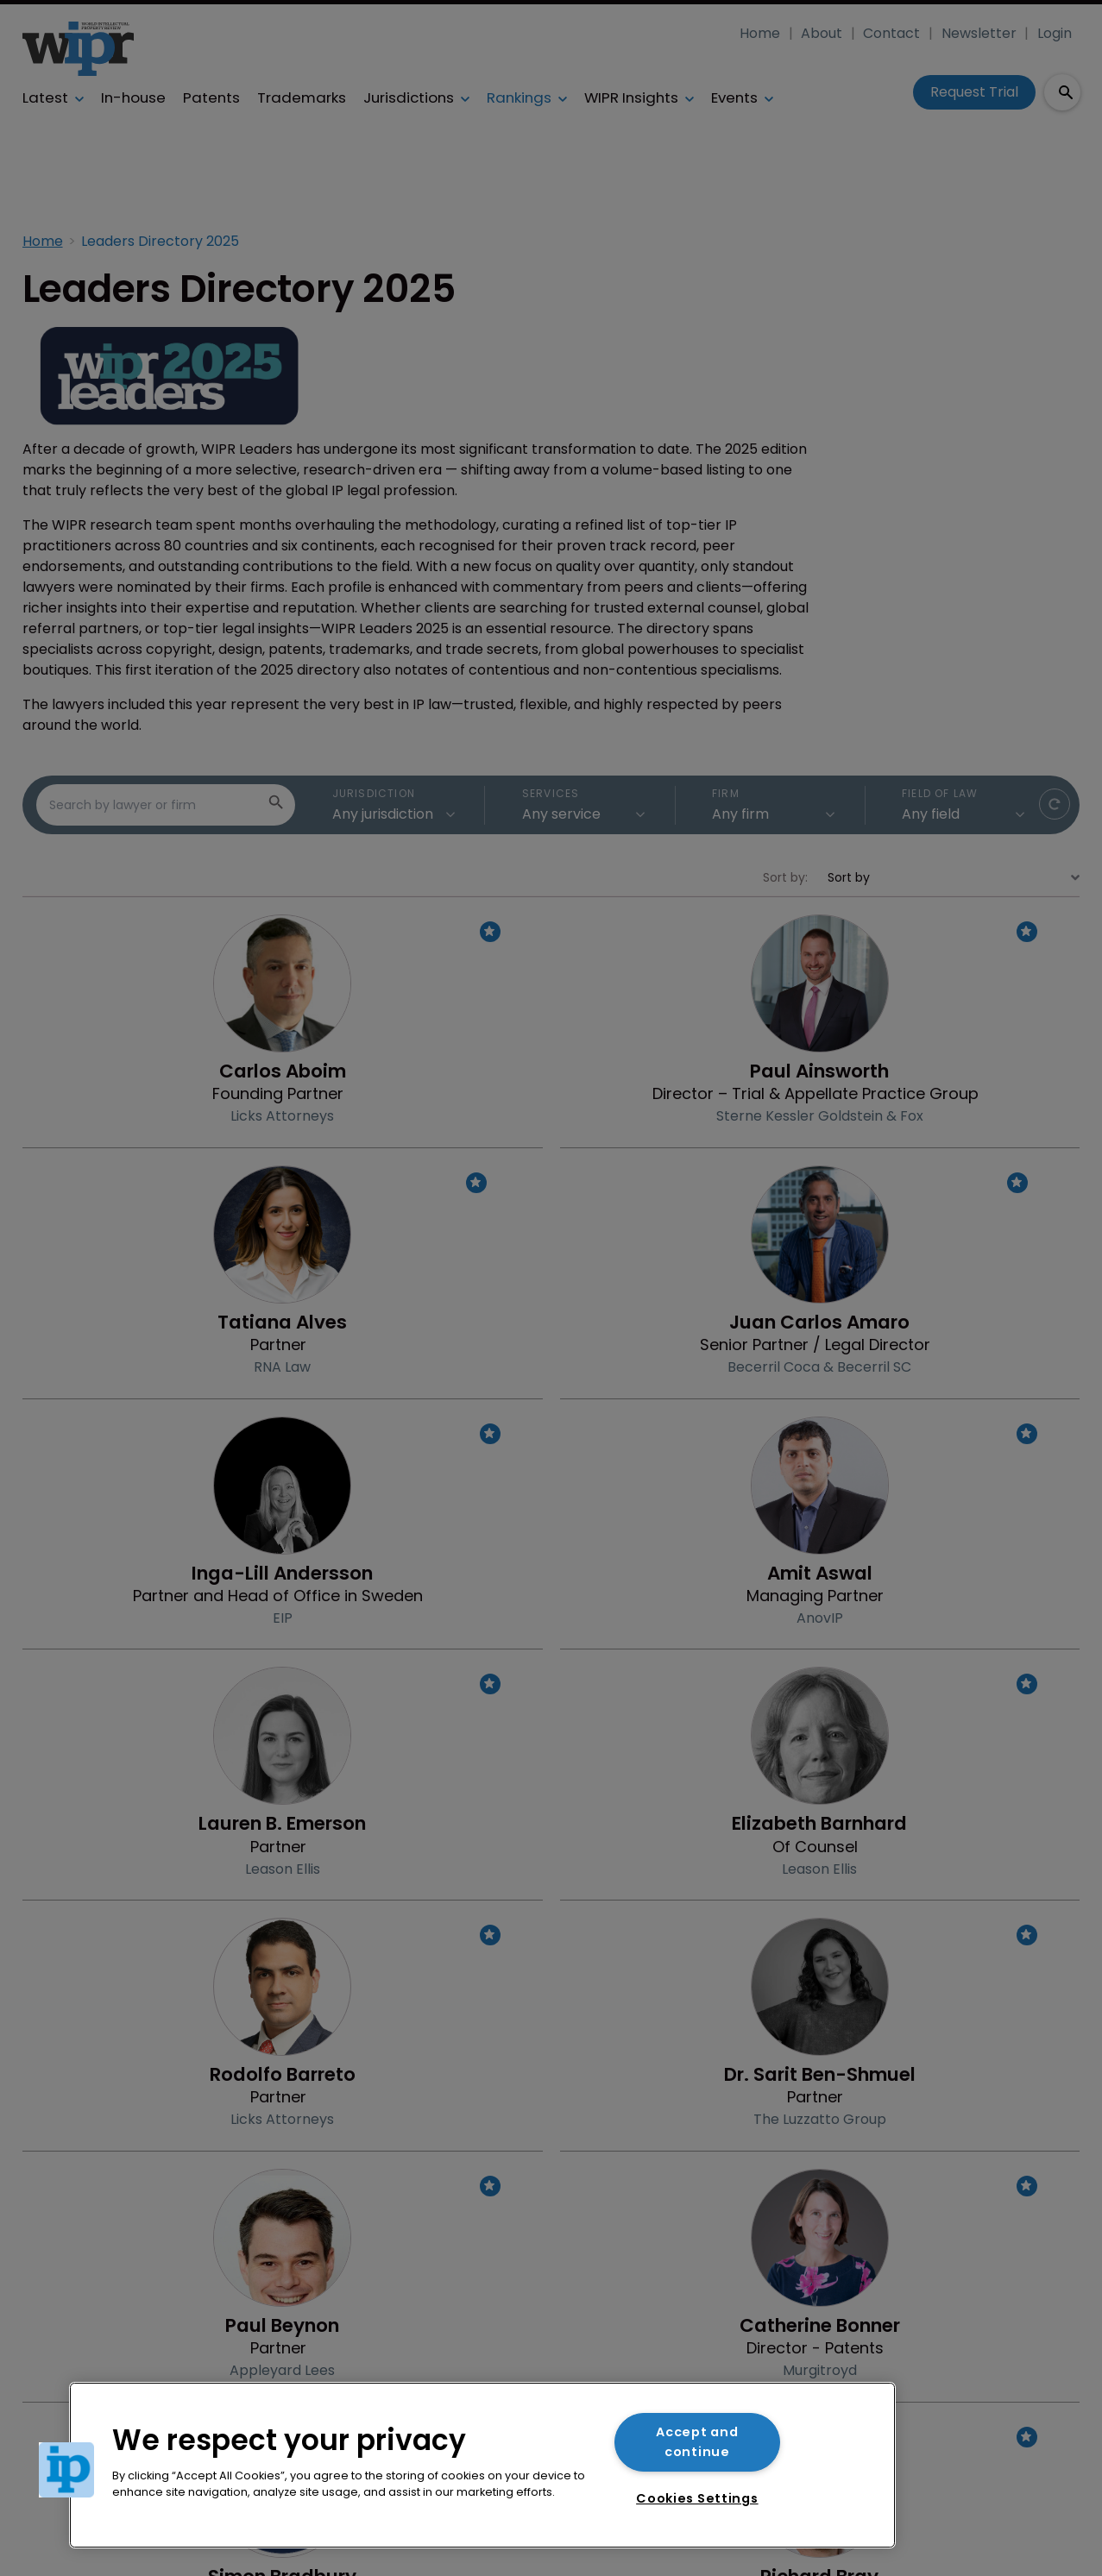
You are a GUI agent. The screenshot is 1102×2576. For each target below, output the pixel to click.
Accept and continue (697, 2441)
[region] (482, 2465)
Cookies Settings (697, 2498)
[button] (66, 2469)
